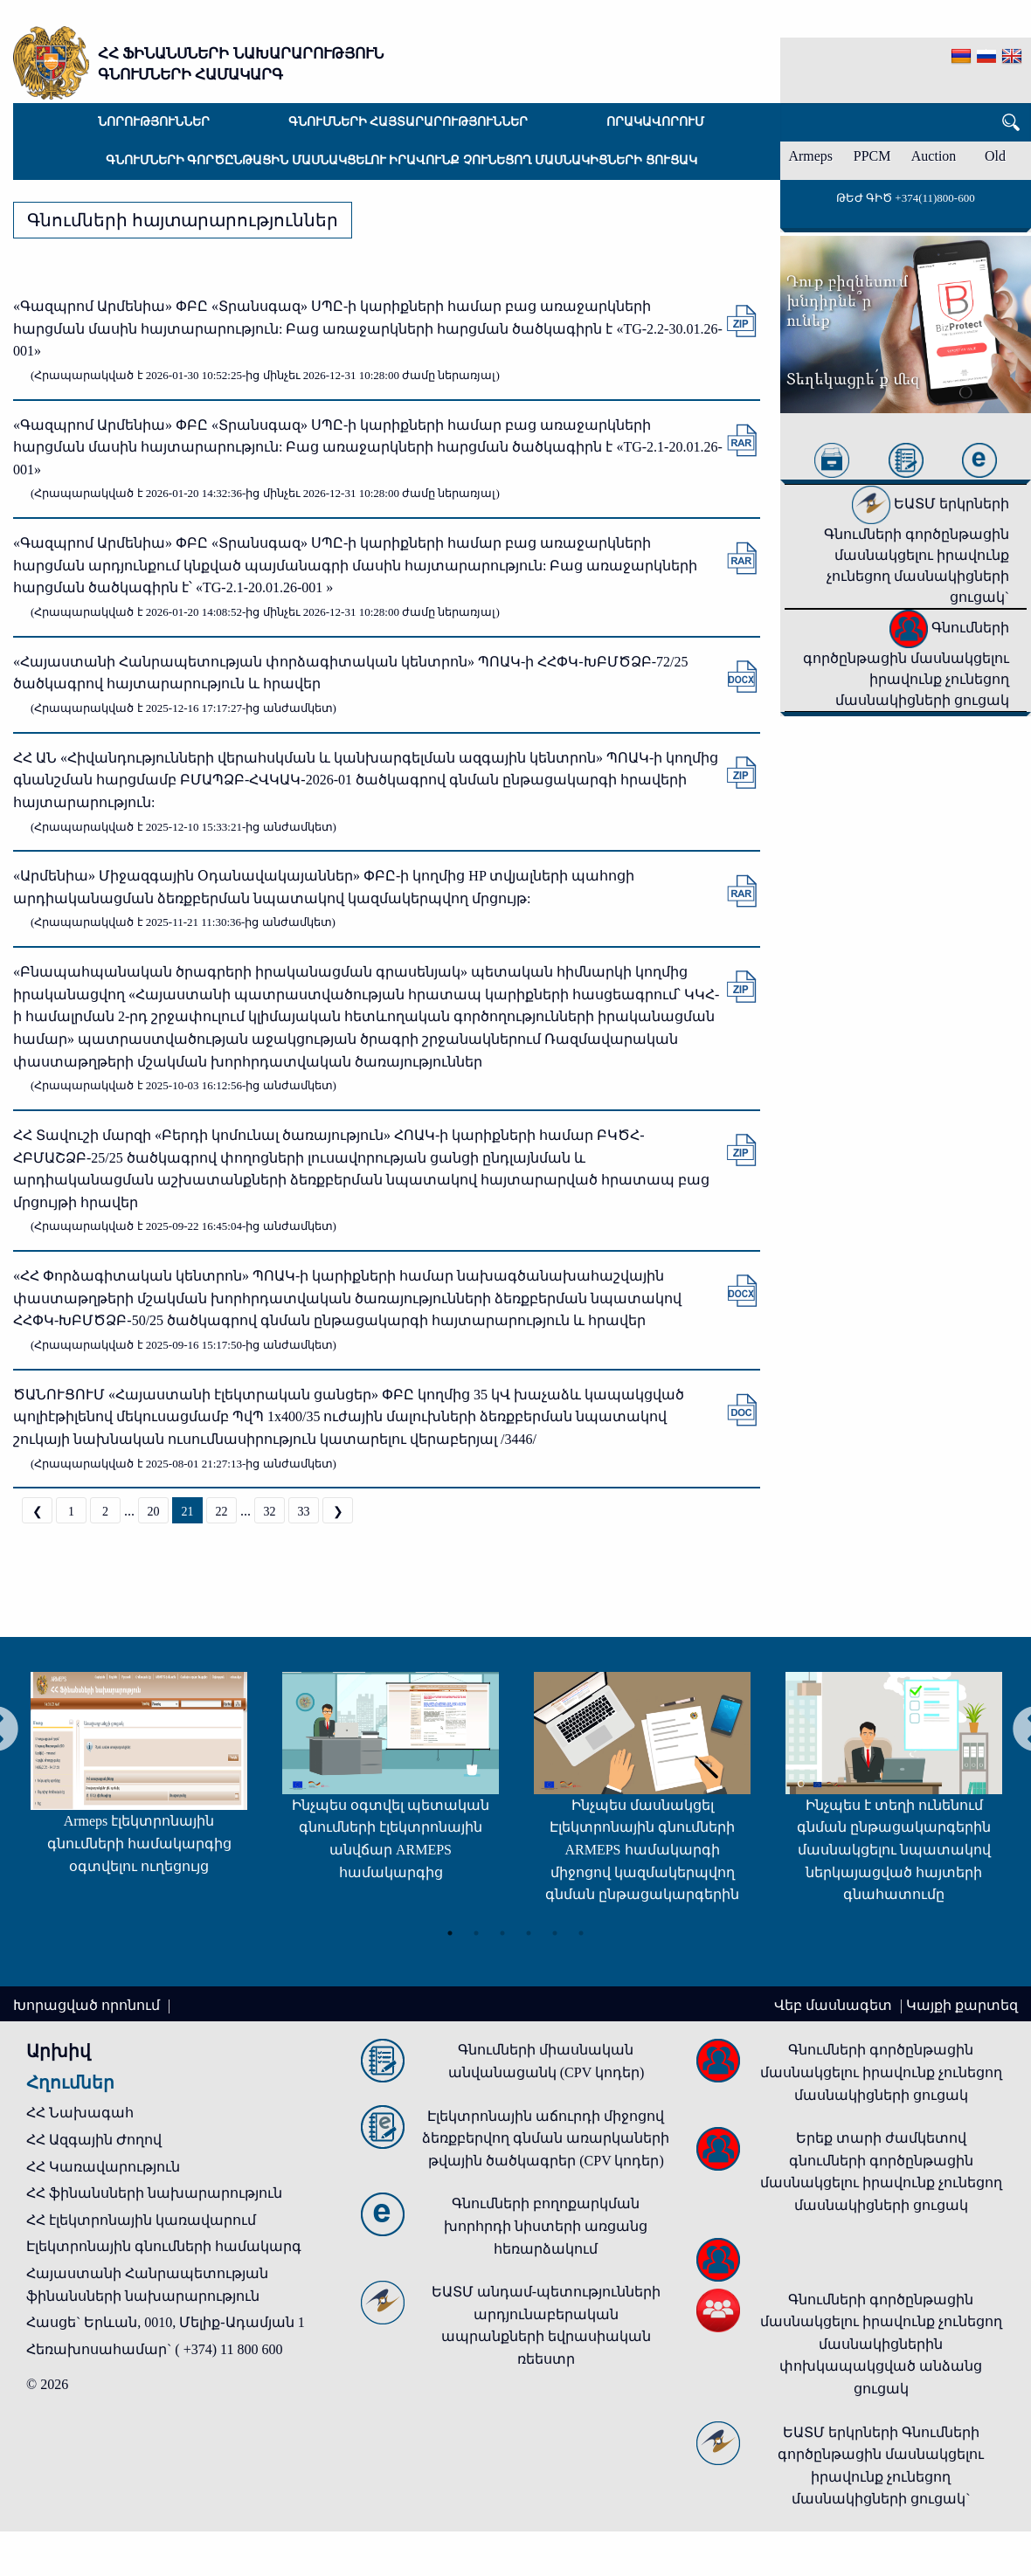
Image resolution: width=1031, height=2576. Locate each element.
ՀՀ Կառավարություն (103, 2166)
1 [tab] (450, 1932)
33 (304, 1511)
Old (995, 155)
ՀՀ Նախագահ (80, 2112)
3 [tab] (502, 1932)
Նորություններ (154, 121)
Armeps (810, 155)
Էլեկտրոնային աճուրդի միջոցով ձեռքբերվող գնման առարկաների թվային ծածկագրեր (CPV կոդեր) (545, 2138)
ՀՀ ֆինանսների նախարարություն (154, 2193)
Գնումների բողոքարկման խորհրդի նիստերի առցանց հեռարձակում (545, 2225)
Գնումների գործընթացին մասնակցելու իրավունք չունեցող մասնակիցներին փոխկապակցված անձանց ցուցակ (881, 2344)
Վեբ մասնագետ (835, 2005)
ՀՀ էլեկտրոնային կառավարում (141, 2220)
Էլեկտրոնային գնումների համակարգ (163, 2246)
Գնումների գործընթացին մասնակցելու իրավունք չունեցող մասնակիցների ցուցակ (401, 160)
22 (222, 1511)
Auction (934, 155)
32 (270, 1511)
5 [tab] (555, 1932)
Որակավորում (655, 121)
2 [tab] (476, 1932)
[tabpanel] (131, 1781)
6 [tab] (581, 1932)
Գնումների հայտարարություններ (408, 121)
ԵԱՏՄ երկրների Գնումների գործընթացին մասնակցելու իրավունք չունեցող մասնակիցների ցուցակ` (916, 550)
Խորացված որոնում (88, 2005)
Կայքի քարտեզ (962, 2005)
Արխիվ (58, 2051)
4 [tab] (528, 1932)
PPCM (872, 155)
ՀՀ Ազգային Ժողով (94, 2139)
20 (154, 1511)
